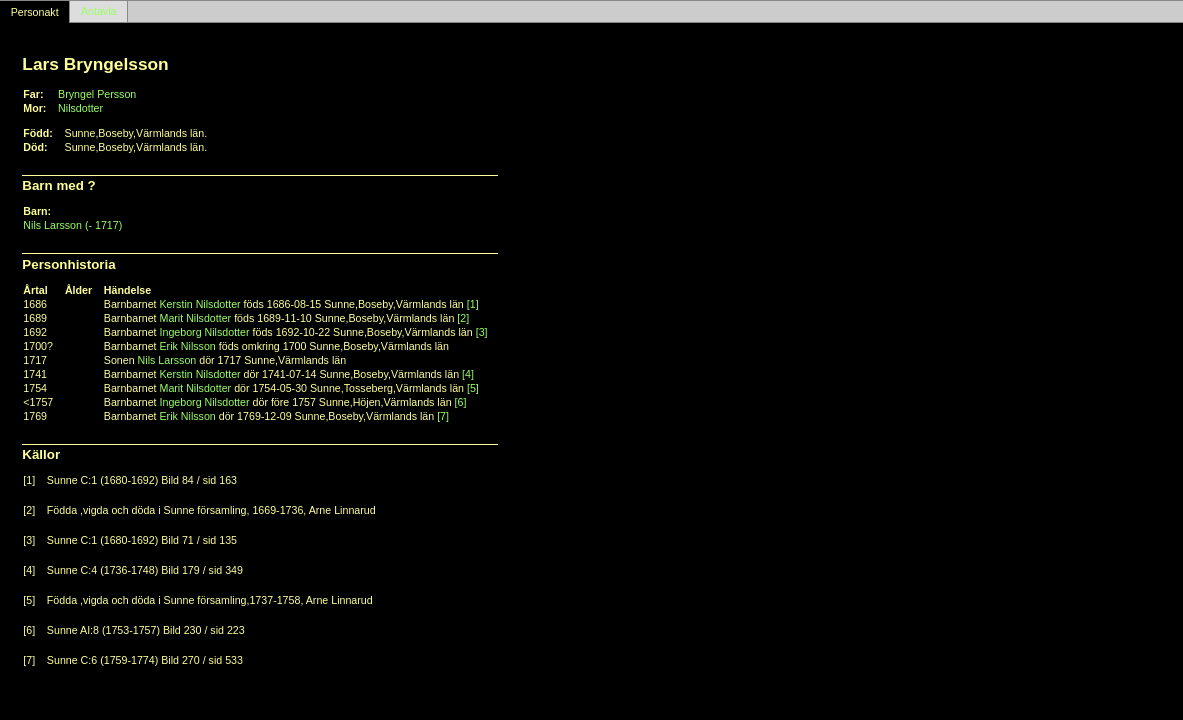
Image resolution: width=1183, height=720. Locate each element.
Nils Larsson (167, 360)
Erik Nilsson (188, 346)
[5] (473, 388)
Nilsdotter (80, 108)
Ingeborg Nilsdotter (205, 332)
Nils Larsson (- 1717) (72, 225)
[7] (443, 416)
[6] (461, 402)
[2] (463, 318)
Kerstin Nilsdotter (200, 304)
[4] (468, 374)
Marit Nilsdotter (196, 318)
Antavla (99, 12)
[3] (482, 332)
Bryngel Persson (97, 94)
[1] (473, 304)
